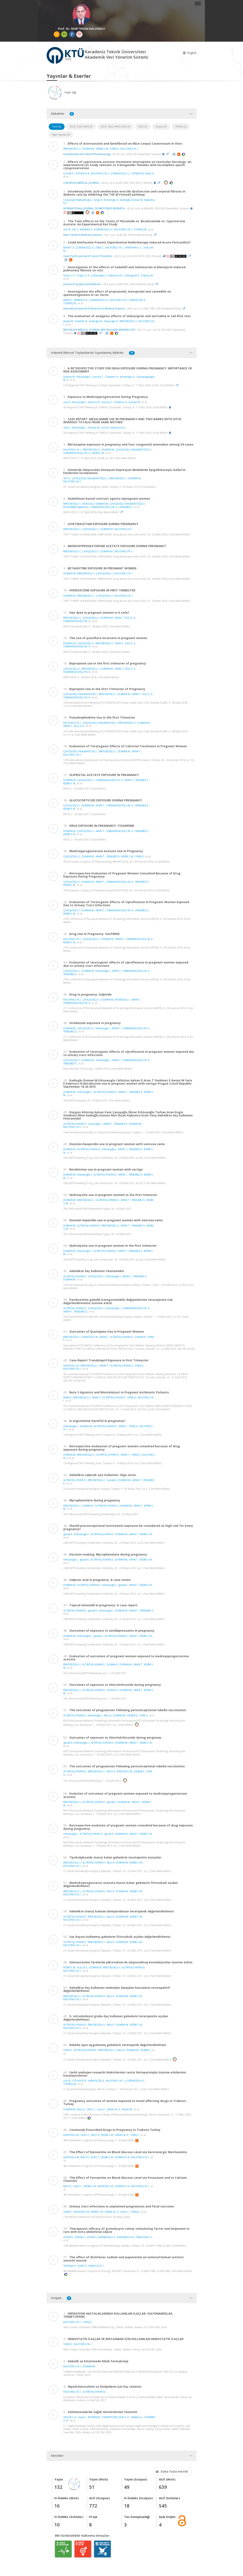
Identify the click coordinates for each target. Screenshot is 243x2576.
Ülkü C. (100, 247)
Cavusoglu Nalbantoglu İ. (78, 200)
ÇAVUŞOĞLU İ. (90, 529)
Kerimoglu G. (111, 200)
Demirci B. (94, 402)
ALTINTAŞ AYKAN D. (105, 1092)
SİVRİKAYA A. (81, 300)
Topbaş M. (147, 275)
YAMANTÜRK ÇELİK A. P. (116, 2417)
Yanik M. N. (81, 321)
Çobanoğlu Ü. (99, 275)
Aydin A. (82, 2265)
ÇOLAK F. (68, 173)
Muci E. (108, 1715)
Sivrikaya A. (69, 2265)
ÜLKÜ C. (95, 2157)
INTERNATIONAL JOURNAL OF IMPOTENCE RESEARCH (94, 208)
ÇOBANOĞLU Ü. (120, 173)
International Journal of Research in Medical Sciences (94, 308)
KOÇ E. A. (130, 617)
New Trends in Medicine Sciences (82, 235)
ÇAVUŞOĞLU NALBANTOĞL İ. (80, 694)
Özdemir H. (112, 377)
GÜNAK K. (140, 1337)
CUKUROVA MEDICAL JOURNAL (81, 183)
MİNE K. (67, 1397)
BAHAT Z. (69, 247)
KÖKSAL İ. (80, 2237)
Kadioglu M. (96, 321)
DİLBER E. (132, 1715)
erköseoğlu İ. (103, 1060)
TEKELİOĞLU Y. (144, 2237)
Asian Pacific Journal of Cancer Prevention (87, 256)
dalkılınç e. (137, 2417)
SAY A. (67, 478)
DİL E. (75, 229)
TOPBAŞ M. (137, 173)
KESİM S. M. (102, 148)
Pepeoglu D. (111, 321)
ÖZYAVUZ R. (82, 173)
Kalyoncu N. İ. (116, 275)
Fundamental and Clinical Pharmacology (87, 154)
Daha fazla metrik (171, 2471)
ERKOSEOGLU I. (86, 1454)
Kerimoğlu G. (127, 377)
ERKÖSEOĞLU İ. (72, 148)
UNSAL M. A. (114, 2109)
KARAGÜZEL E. (137, 300)
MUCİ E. (111, 1771)
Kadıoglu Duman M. (131, 200)
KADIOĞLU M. (90, 1337)
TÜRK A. (143, 1715)
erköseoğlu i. (71, 1426)
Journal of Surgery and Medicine (82, 284)
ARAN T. (119, 617)
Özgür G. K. (83, 275)
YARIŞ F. (135, 2135)
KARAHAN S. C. (133, 247)
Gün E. (67, 402)
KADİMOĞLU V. (107, 2237)
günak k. (68, 1534)
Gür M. (67, 229)
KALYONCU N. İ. (129, 148)
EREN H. (67, 300)
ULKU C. (91, 2109)
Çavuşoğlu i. (95, 1124)
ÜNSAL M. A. (122, 2135)
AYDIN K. (68, 2237)
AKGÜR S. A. (70, 2417)
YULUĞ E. (82, 1967)
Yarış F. (101, 2109)
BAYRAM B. (94, 2417)
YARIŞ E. (114, 148)
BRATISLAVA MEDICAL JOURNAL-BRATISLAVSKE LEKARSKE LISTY (99, 329)
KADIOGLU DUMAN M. (95, 503)
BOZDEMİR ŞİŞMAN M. (76, 507)
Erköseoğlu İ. (83, 377)
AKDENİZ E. (86, 229)
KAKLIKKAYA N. (125, 2237)
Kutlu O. (150, 173)
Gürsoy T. (98, 377)
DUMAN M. (88, 148)
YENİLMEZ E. (126, 507)
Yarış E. (105, 427)
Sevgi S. (98, 200)
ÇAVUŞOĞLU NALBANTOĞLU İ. (134, 449)
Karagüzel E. (132, 275)
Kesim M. (68, 321)
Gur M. (67, 2080)
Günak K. (112, 1480)
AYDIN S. (92, 2237)
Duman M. (69, 377)
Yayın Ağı (61, 92)
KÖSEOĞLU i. (122, 999)
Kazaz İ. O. (69, 275)
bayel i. (82, 2417)
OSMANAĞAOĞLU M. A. (77, 453)
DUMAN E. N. (122, 2157)
